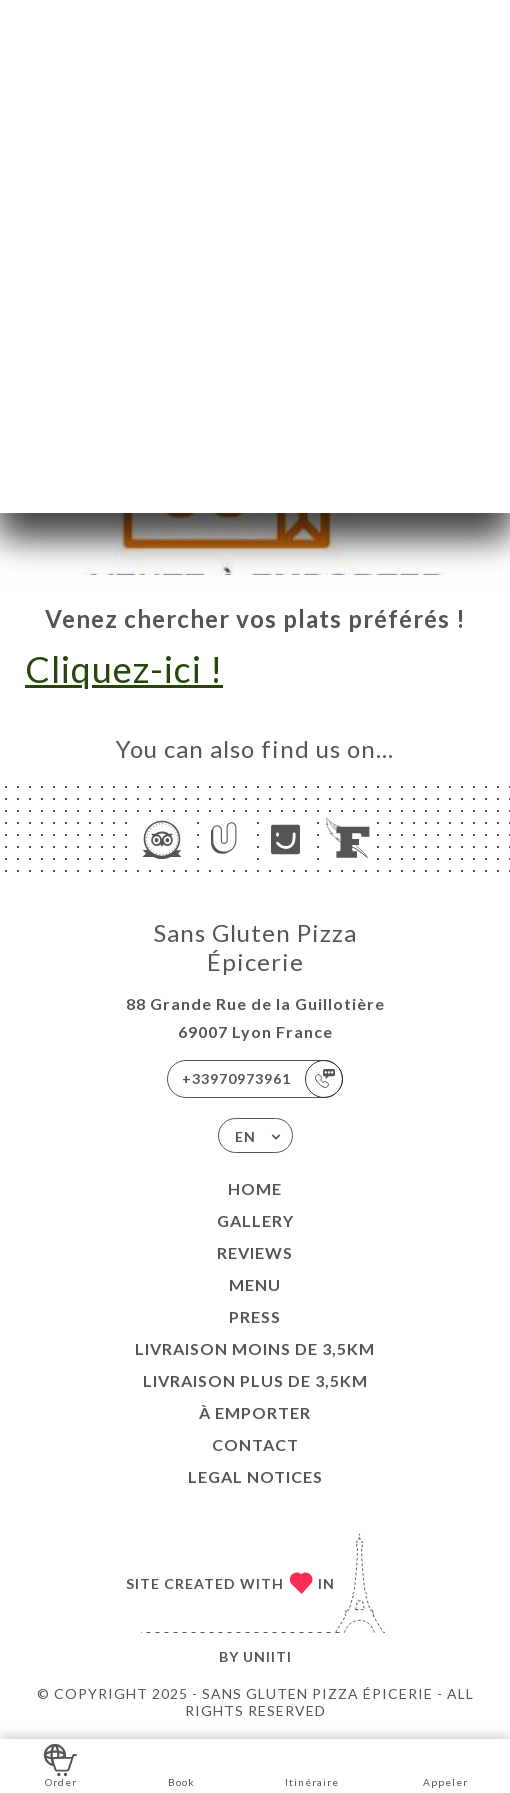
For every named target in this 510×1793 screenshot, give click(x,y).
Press (255, 1316)
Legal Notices (255, 1476)
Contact (255, 1444)
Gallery (255, 1220)
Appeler (445, 1764)
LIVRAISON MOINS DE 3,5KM (255, 1348)
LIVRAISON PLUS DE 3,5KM (255, 1380)
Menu (255, 1284)
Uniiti (267, 1656)
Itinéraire (312, 1764)
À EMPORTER (255, 1412)
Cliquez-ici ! (124, 669)
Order (60, 1764)
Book (181, 1764)
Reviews (255, 1252)
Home (255, 1188)
